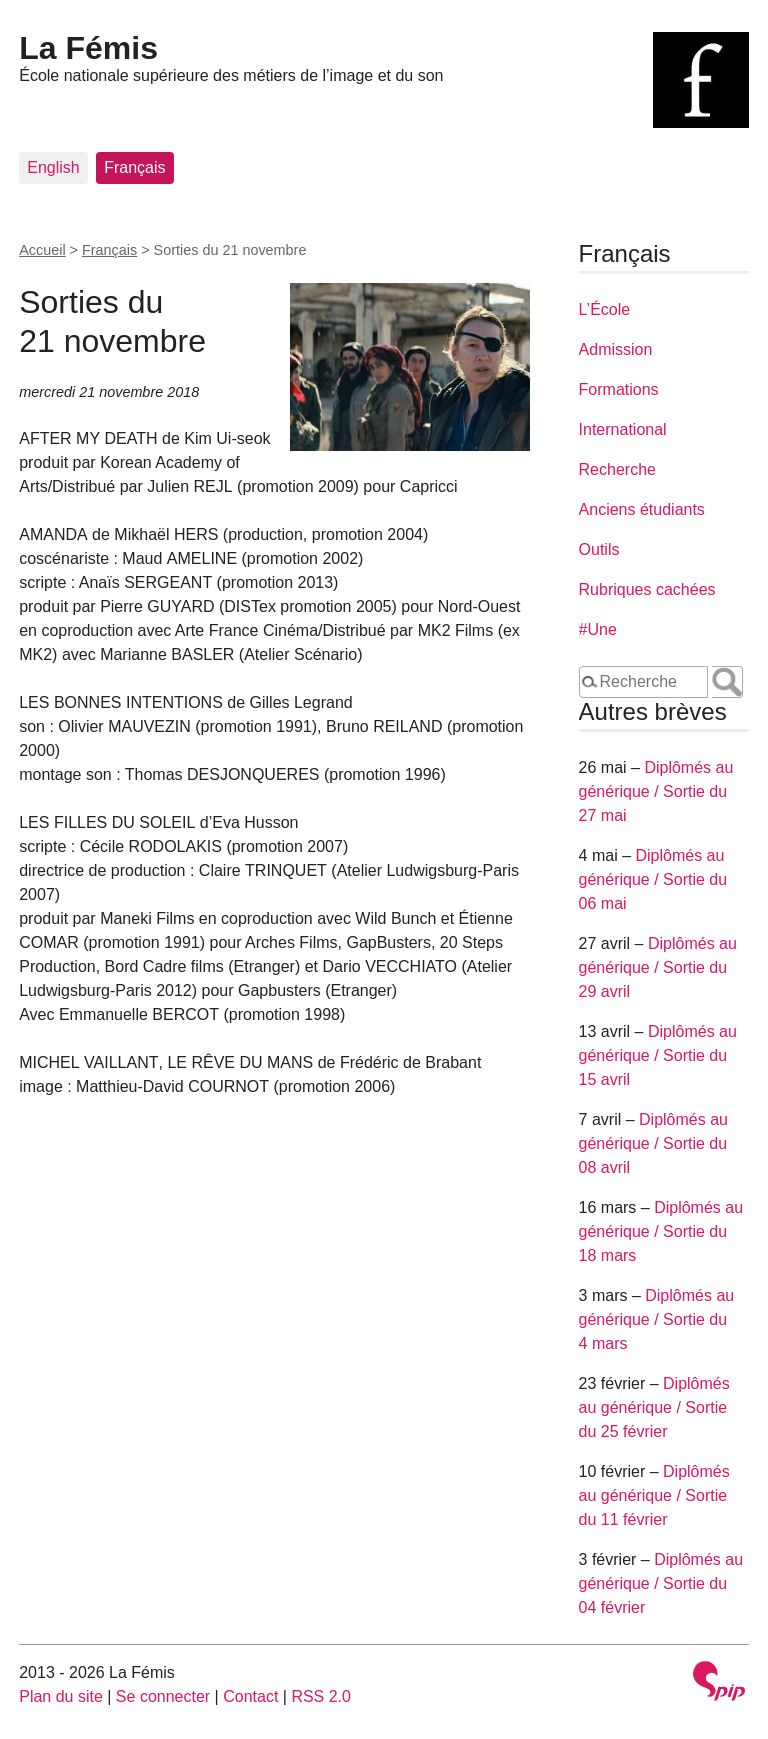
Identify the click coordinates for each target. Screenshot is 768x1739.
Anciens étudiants (642, 509)
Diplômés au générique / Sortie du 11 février (654, 1495)
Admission (616, 349)
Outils (599, 549)
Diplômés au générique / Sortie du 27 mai (656, 791)
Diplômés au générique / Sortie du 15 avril (658, 1055)
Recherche (617, 469)
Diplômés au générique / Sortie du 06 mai (653, 879)
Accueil (42, 250)
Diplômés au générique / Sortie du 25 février (654, 1407)
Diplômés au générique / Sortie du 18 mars (661, 1231)
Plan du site (61, 1696)
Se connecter (163, 1696)
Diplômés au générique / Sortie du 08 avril (653, 1143)
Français (134, 167)
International (623, 429)
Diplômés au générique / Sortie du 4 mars (657, 1319)
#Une (598, 629)
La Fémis (88, 48)
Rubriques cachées (647, 589)
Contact (250, 1696)
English (53, 167)
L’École (605, 309)
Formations (619, 389)
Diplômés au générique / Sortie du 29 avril (658, 967)
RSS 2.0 (321, 1696)
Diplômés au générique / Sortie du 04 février (661, 1583)
